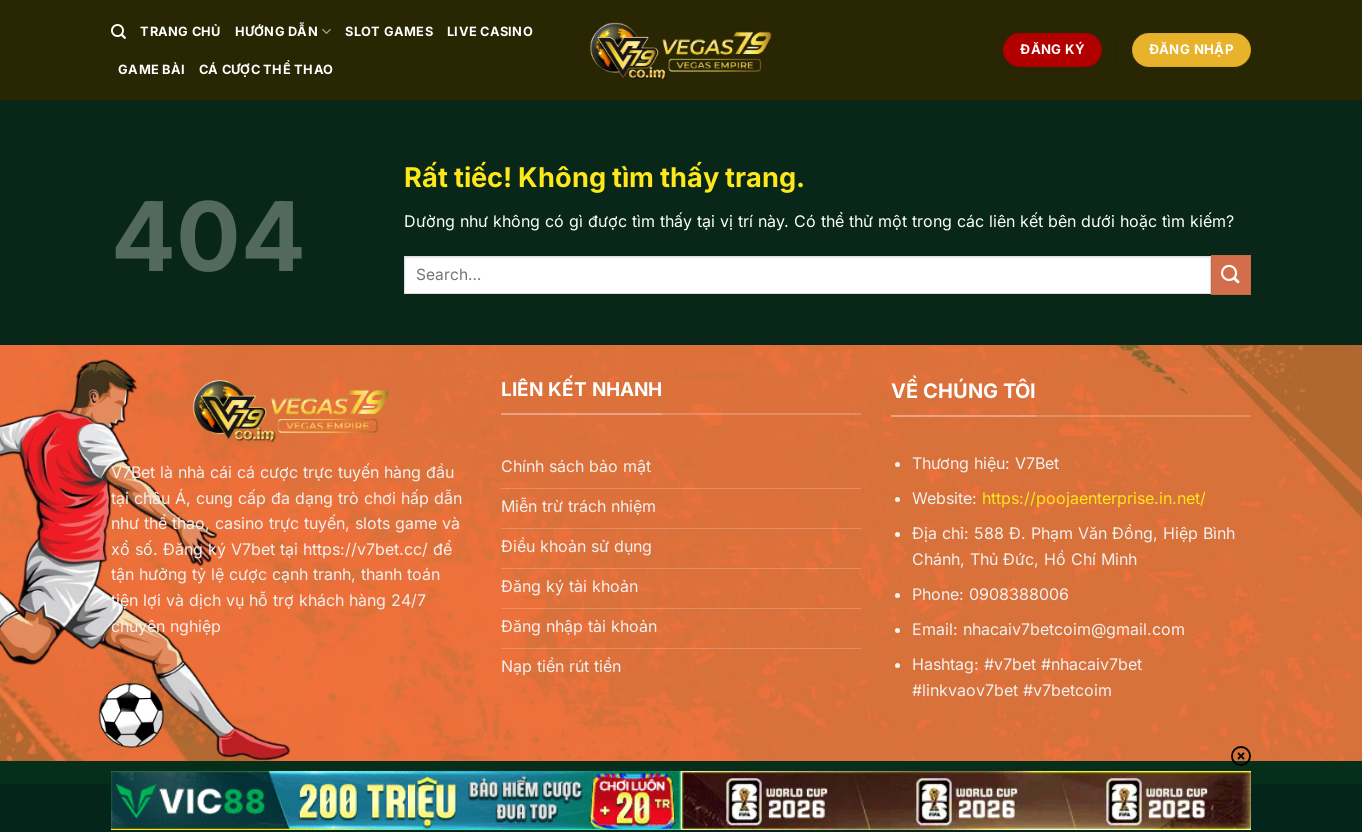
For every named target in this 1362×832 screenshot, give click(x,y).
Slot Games (389, 31)
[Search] (118, 32)
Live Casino (490, 31)
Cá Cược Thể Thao (266, 69)
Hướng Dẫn (283, 31)
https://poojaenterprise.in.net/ (1094, 498)
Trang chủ (180, 31)
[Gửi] (1231, 274)
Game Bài (151, 69)
